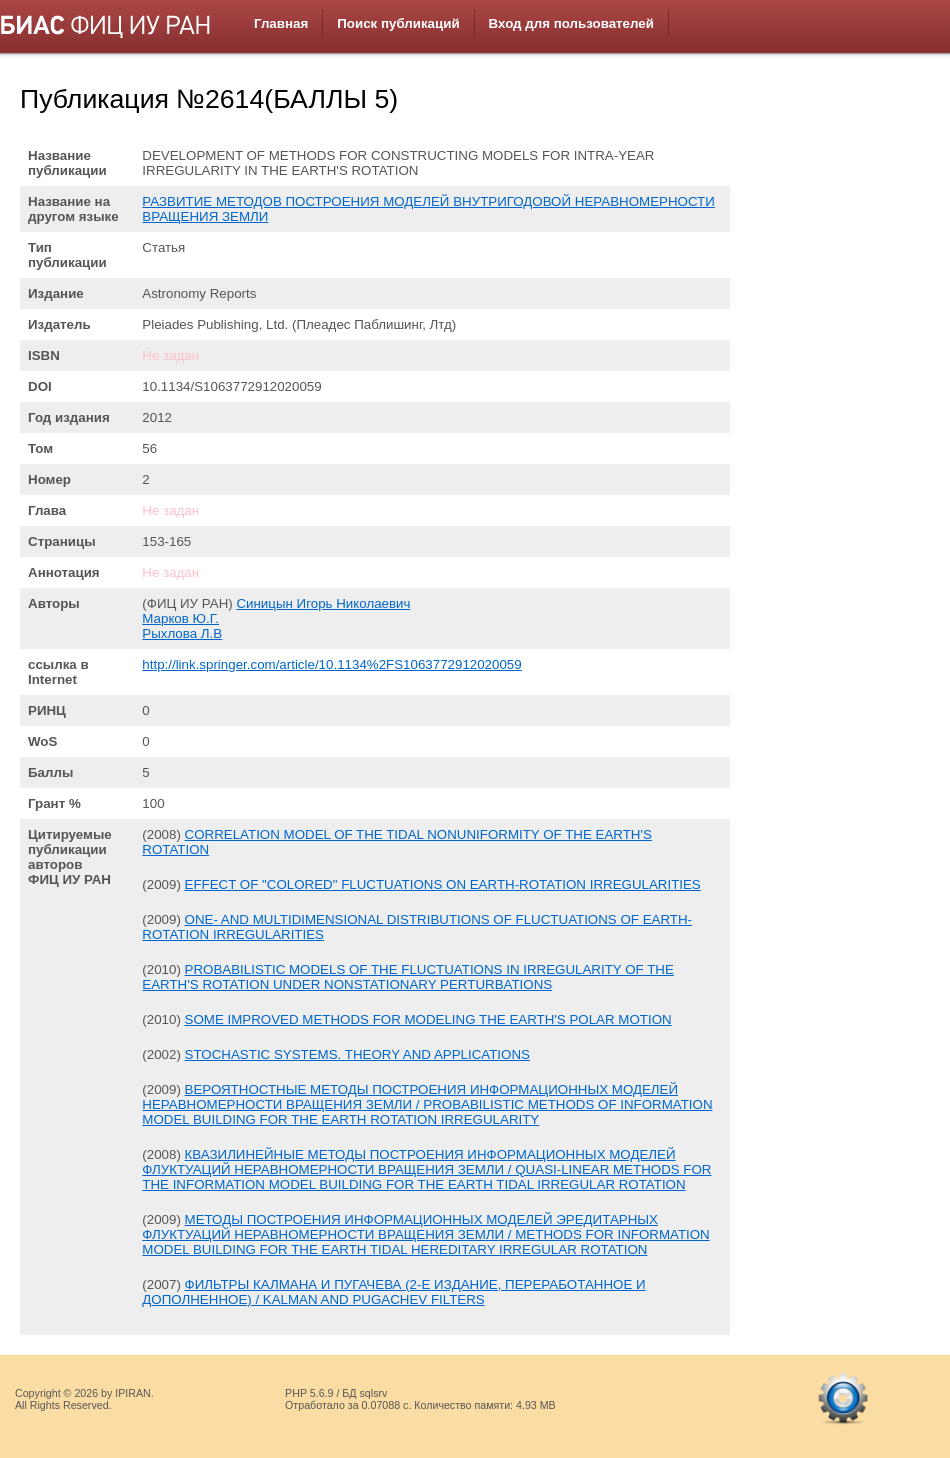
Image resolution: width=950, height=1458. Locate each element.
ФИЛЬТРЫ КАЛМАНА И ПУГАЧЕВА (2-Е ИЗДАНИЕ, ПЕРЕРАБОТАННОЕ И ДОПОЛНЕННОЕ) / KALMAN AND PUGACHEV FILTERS (393, 1292)
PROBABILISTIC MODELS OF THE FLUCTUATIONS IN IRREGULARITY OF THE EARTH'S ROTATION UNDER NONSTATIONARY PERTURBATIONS (408, 977)
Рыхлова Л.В (182, 633)
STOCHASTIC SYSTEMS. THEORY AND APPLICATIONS (357, 1054)
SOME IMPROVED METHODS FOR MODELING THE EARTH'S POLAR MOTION (428, 1019)
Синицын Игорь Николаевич (323, 603)
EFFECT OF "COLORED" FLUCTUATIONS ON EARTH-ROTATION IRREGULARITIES (443, 884)
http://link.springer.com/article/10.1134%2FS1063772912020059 (331, 664)
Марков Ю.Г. (180, 618)
